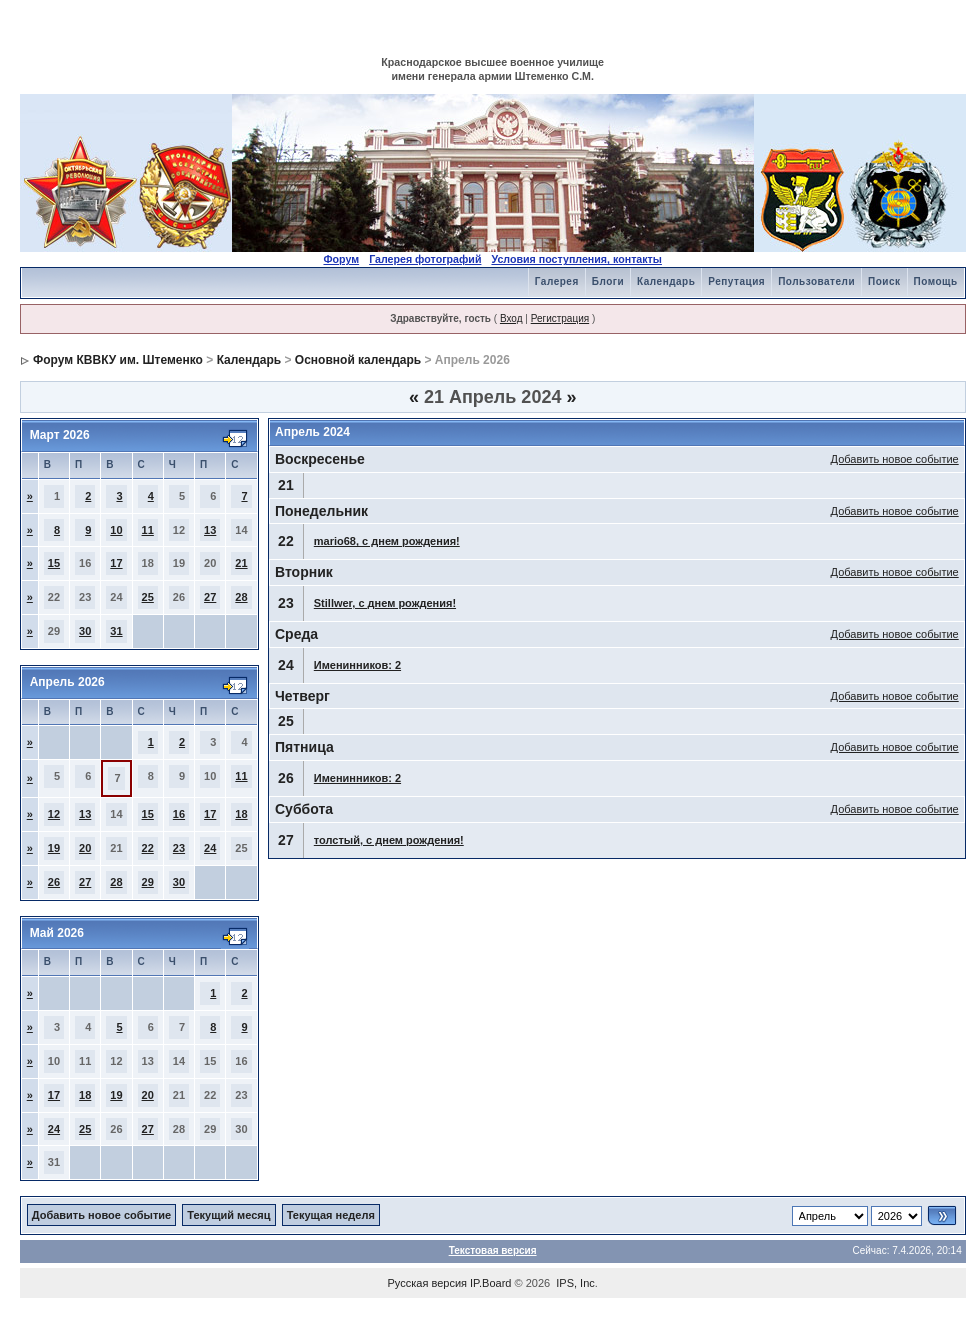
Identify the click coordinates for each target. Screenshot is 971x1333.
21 (241, 563)
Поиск (884, 281)
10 (116, 530)
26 (54, 882)
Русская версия (427, 1283)
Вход (511, 318)
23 (179, 848)
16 (179, 814)
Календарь (666, 281)
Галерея (557, 281)
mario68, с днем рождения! (387, 541)
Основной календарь (358, 360)
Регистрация (560, 318)
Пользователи (816, 281)
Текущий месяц (228, 1215)
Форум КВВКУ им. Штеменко (118, 360)
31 (116, 631)
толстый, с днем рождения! (389, 840)
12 (54, 814)
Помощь (936, 281)
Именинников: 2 (357, 665)
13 (210, 530)
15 (54, 563)
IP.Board (490, 1283)
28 (241, 597)
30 (85, 631)
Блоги (608, 281)
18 (241, 814)
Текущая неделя (331, 1215)
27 (210, 597)
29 (148, 882)
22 (148, 848)
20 (85, 848)
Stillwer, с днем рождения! (385, 603)
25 (148, 597)
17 (116, 563)
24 (210, 848)
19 (54, 848)
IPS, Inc (575, 1283)
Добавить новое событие (895, 459)
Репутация (736, 281)
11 (148, 530)
